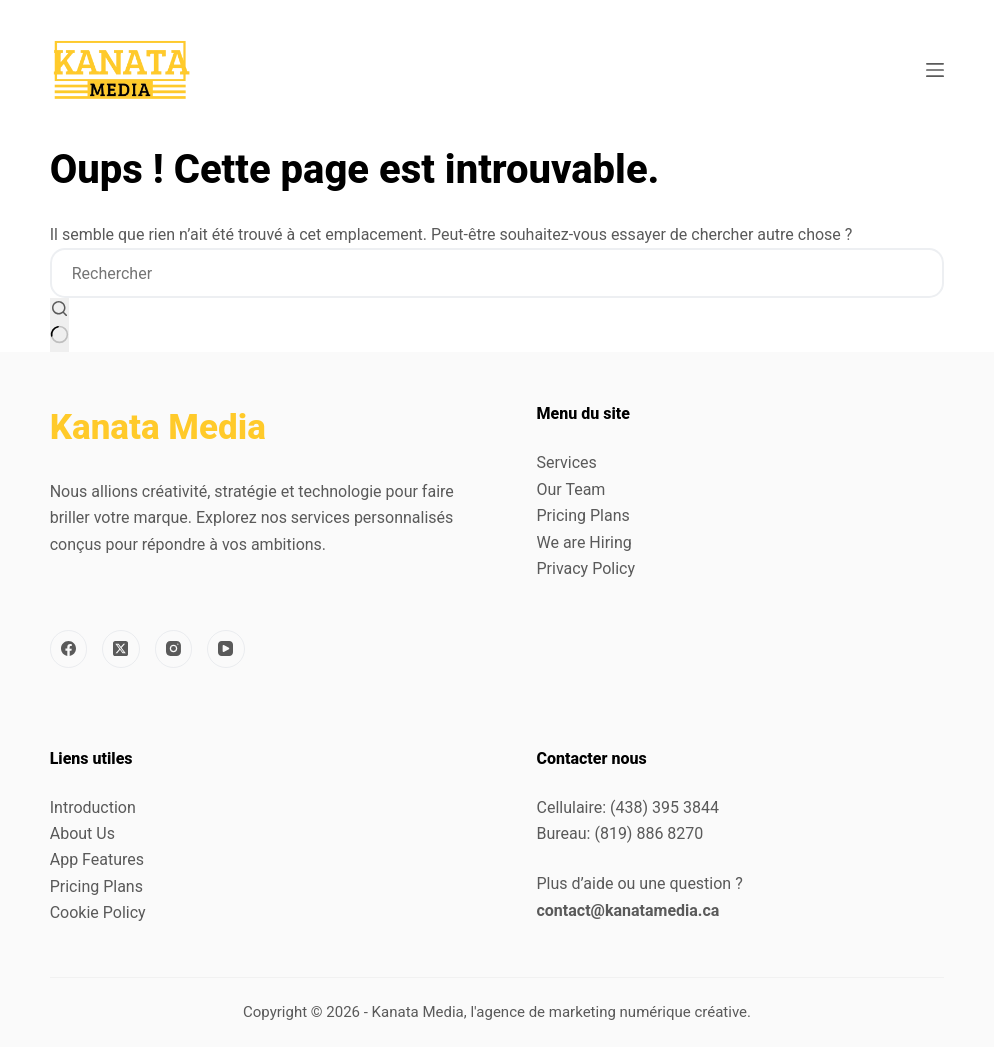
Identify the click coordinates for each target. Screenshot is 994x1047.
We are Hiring (584, 542)
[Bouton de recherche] (59, 325)
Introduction (93, 807)
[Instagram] (174, 649)
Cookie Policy (98, 912)
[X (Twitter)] (121, 649)
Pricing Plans (583, 515)
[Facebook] (69, 649)
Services (567, 462)
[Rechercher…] (497, 273)
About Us (82, 833)
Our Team (571, 489)
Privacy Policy (586, 568)
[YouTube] (226, 649)
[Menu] (935, 70)
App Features (97, 859)
